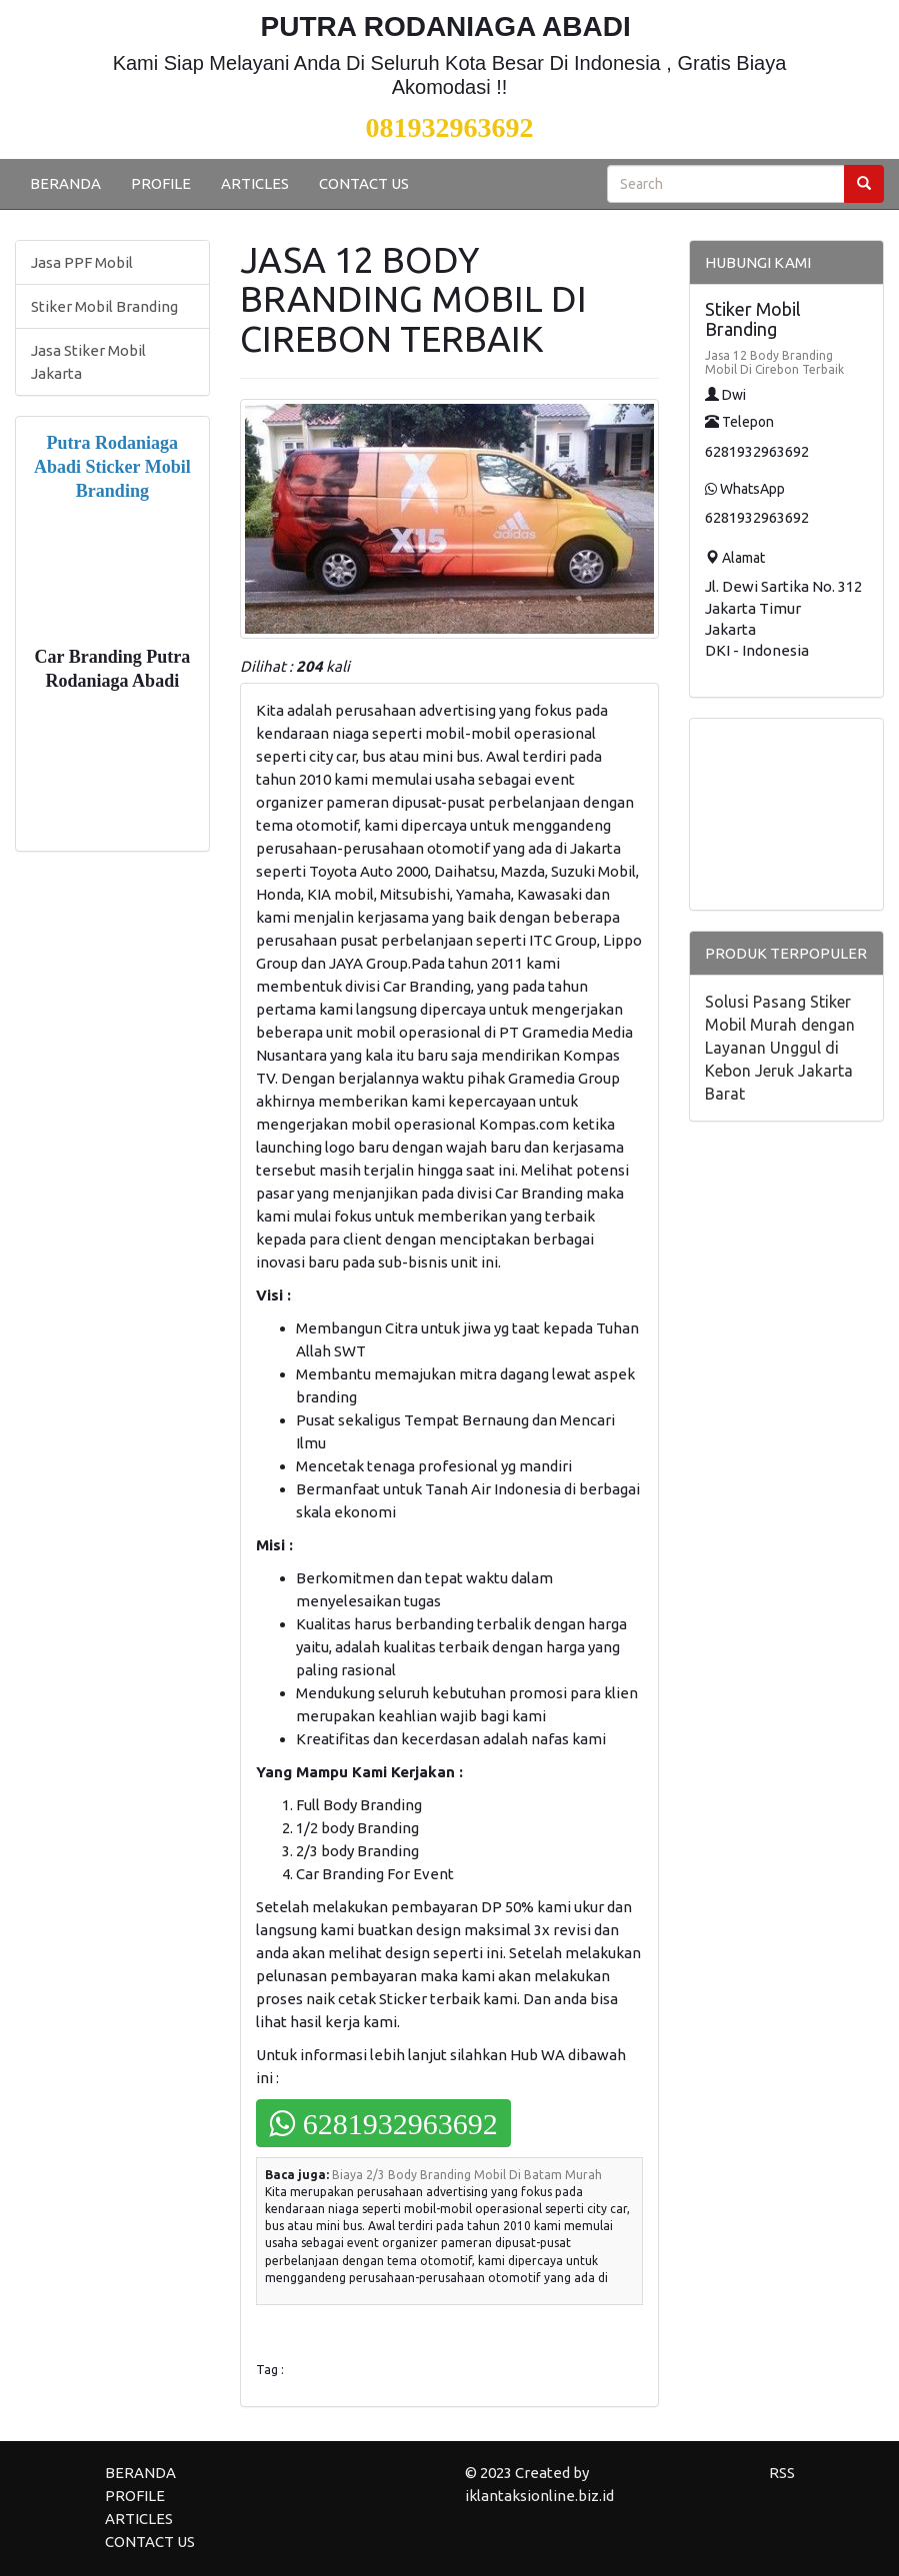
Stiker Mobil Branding (104, 306)
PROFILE (161, 183)
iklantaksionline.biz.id (539, 2495)
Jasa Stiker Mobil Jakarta (88, 362)
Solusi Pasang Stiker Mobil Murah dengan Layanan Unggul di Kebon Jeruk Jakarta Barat (780, 1048)
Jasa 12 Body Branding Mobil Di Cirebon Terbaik (774, 362)
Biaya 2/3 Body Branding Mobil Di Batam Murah (467, 2174)
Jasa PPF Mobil (82, 262)
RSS (782, 2472)
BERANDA (65, 183)
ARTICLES (255, 183)
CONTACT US (364, 183)
